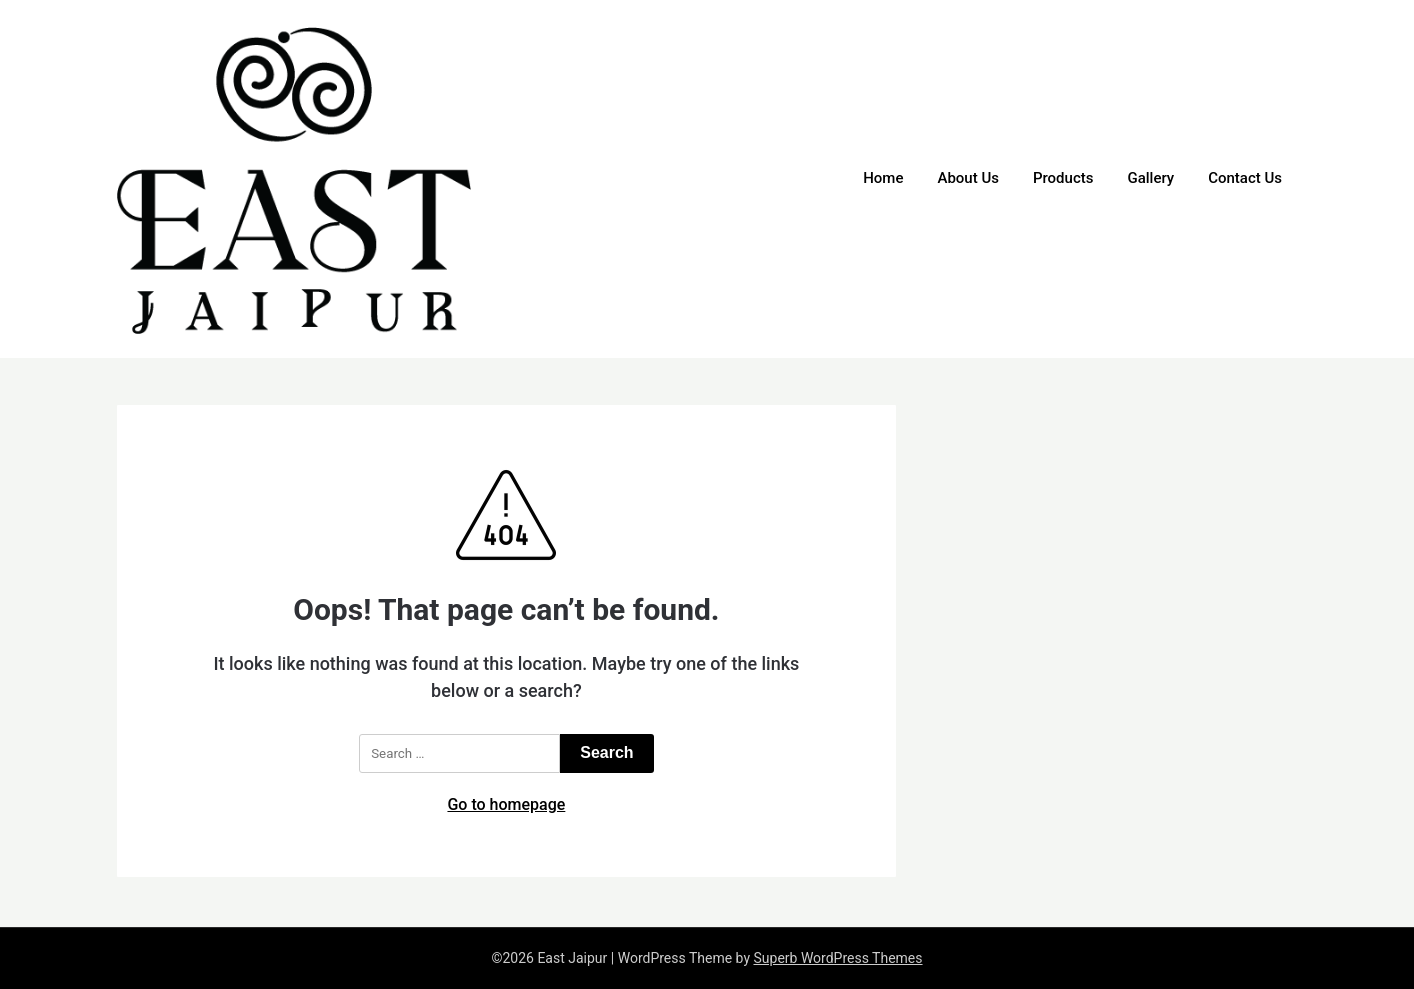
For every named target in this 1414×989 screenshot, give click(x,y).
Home (883, 178)
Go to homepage (506, 804)
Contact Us (1245, 178)
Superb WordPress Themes (837, 958)
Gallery (1150, 178)
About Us (968, 178)
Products (1063, 178)
